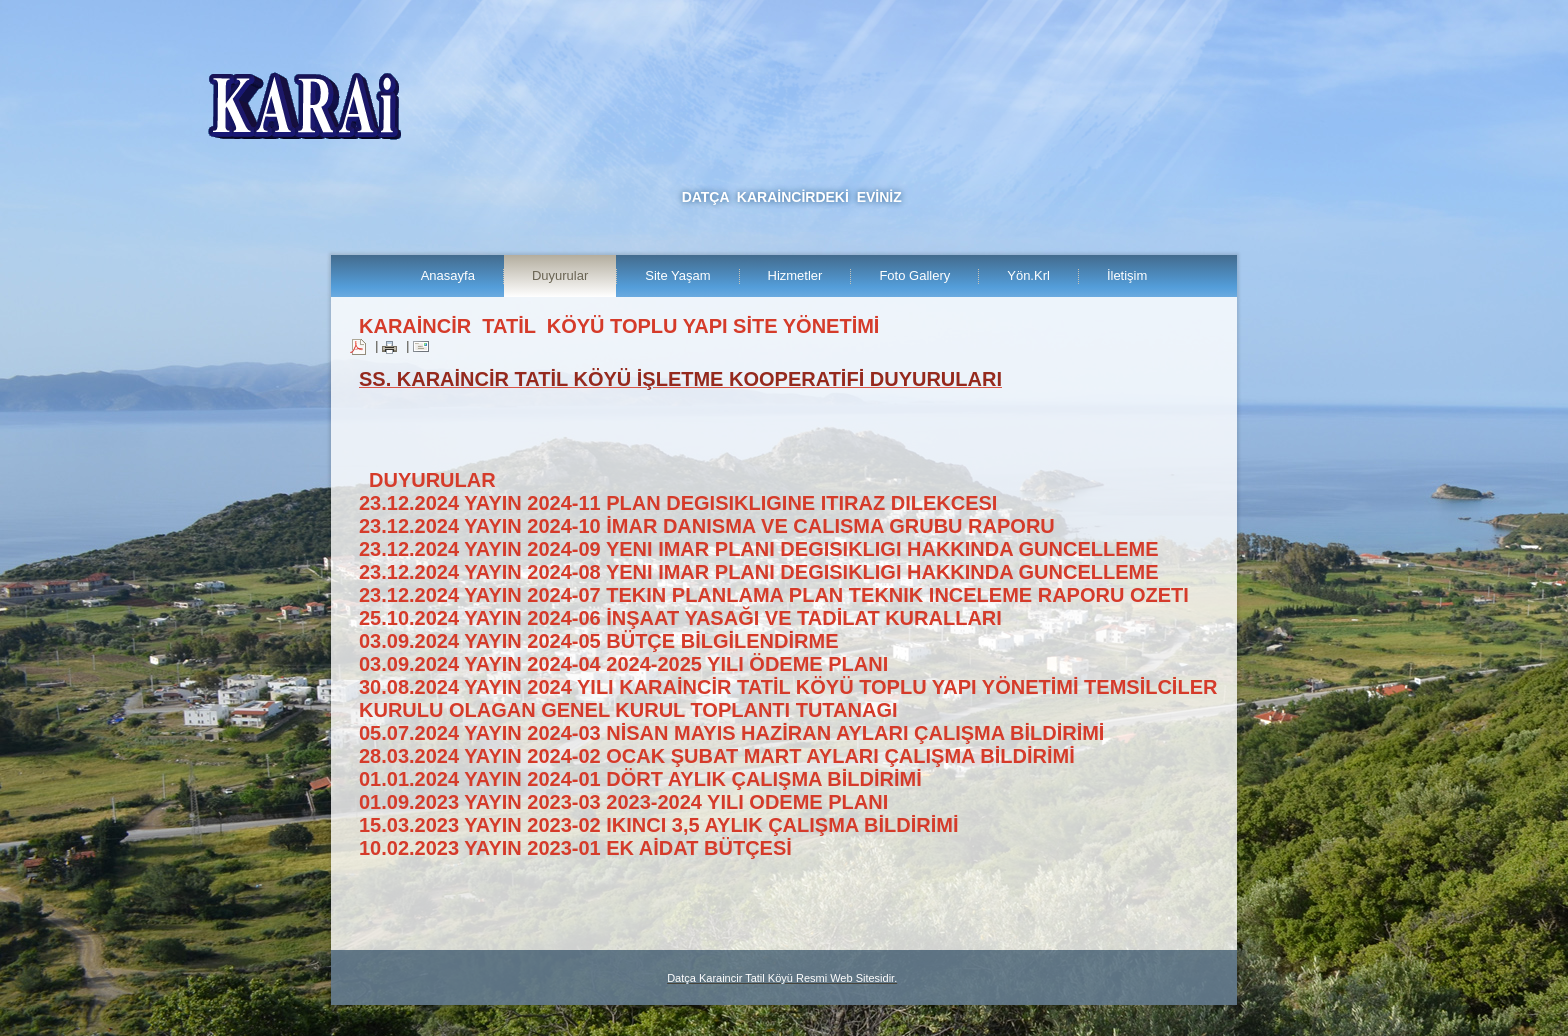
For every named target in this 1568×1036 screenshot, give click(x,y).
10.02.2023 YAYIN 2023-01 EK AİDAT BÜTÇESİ (575, 848)
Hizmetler (795, 275)
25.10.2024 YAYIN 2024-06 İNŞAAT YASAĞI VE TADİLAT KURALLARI (680, 618)
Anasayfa (448, 275)
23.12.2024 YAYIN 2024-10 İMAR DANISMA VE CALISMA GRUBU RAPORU (707, 526)
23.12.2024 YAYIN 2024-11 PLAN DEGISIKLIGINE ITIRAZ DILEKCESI (678, 503)
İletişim (1127, 275)
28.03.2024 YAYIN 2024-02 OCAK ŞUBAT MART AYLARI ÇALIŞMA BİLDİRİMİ (717, 756)
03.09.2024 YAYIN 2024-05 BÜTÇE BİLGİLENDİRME (598, 641)
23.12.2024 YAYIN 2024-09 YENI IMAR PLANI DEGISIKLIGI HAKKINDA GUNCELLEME (759, 549)
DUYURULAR (432, 480)
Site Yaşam (677, 275)
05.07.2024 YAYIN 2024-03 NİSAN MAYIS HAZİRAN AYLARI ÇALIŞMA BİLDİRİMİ (731, 733)
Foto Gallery (914, 275)
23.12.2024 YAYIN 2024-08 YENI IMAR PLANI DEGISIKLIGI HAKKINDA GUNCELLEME (759, 572)
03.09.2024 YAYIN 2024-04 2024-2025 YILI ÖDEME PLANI (623, 664)
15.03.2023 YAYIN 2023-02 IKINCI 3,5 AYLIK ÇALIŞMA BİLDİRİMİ (659, 825)
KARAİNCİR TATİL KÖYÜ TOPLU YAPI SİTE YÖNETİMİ (619, 326)
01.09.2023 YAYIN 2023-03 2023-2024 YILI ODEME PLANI (623, 802)
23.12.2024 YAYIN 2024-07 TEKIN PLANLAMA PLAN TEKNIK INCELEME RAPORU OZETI (774, 595)
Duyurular (560, 275)
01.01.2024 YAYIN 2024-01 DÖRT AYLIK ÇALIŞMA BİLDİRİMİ (640, 779)
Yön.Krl (1028, 275)
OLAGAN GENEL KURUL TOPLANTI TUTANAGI (673, 710)
